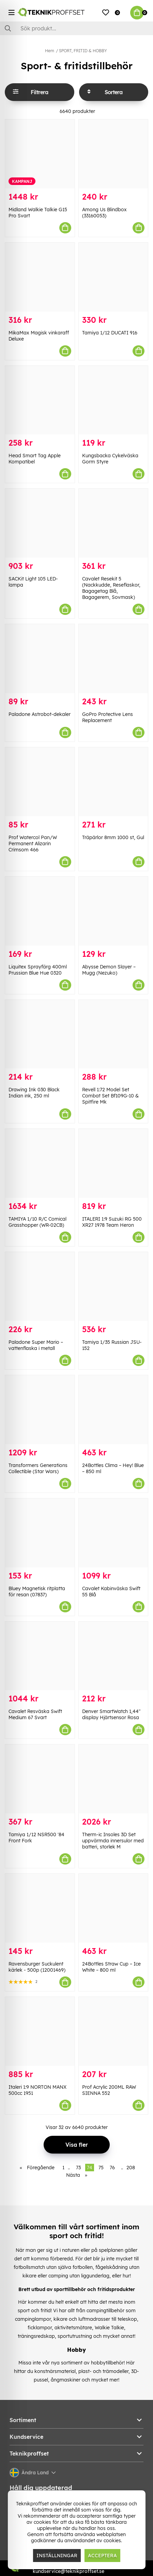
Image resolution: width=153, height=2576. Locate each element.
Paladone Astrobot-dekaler (40, 714)
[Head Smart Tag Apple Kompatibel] (40, 400)
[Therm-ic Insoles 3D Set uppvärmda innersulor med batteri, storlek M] (113, 1778)
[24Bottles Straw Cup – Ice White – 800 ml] (113, 1908)
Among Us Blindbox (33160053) (104, 212)
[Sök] (76, 28)
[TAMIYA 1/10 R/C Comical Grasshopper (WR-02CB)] (40, 1163)
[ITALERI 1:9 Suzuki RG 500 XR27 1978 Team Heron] (113, 1163)
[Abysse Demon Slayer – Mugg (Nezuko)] (113, 911)
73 (78, 2167)
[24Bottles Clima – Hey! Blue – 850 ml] (113, 1409)
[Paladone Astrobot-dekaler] (40, 658)
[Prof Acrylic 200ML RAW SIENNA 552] (113, 2031)
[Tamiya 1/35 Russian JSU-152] (113, 1286)
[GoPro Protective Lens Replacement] (113, 658)
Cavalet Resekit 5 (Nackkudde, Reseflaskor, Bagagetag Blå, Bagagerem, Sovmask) (111, 588)
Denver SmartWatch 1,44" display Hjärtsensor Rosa (111, 1714)
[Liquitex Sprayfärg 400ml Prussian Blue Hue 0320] (40, 911)
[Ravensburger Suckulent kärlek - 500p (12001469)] (40, 1908)
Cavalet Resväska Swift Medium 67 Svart (35, 1714)
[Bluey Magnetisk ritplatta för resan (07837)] (40, 1532)
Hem (49, 50)
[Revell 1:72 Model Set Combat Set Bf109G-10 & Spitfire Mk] (113, 1034)
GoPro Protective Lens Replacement (107, 717)
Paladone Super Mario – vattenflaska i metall (36, 1345)
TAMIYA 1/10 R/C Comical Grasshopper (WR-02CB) (37, 1222)
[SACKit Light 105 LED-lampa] (40, 523)
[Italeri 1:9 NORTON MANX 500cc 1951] (40, 2031)
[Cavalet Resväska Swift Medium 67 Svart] (40, 1656)
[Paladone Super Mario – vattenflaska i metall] (40, 1286)
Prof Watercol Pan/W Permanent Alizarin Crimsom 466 (33, 843)
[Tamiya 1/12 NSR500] (40, 1778)
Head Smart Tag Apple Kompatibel (35, 458)
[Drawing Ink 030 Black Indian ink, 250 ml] (40, 1034)
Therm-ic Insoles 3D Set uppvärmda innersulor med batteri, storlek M (113, 1840)
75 (101, 2167)
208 (130, 2167)
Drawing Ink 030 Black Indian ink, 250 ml (34, 1092)
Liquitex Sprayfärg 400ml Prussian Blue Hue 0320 (38, 970)
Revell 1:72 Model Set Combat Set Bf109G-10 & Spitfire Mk (110, 1095)
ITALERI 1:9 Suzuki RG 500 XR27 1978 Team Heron (112, 1222)
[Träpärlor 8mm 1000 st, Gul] (113, 781)
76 (112, 2167)
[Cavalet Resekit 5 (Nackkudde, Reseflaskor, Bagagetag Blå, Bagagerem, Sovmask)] (113, 523)
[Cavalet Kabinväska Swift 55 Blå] (113, 1532)
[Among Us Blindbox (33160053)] (113, 153)
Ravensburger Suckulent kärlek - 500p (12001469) (37, 1967)
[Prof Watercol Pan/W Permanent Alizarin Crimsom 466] (40, 781)
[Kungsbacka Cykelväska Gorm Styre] (113, 400)
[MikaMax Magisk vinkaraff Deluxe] (40, 277)
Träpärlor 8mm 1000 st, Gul (113, 837)
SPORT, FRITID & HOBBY (83, 50)
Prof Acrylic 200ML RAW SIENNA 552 (109, 2090)
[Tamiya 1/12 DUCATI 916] (113, 277)
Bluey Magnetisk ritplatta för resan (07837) (37, 1591)
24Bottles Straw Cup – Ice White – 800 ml (111, 1967)
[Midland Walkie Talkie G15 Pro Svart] (40, 153)
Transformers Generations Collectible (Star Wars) (38, 1468)
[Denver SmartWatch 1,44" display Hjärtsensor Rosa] (113, 1656)
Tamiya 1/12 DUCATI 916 (109, 333)
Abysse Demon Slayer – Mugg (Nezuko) (109, 970)
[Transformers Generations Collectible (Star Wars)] (40, 1409)
